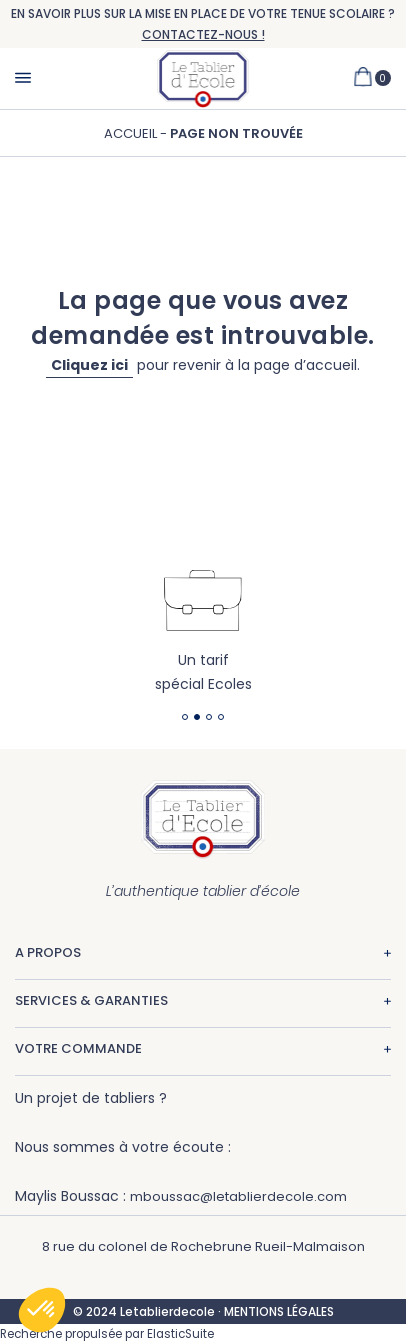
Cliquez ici (89, 365)
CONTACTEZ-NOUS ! (203, 34)
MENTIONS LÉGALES (279, 1311)
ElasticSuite (180, 1334)
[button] (42, 1310)
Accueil (132, 133)
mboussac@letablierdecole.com (238, 1196)
